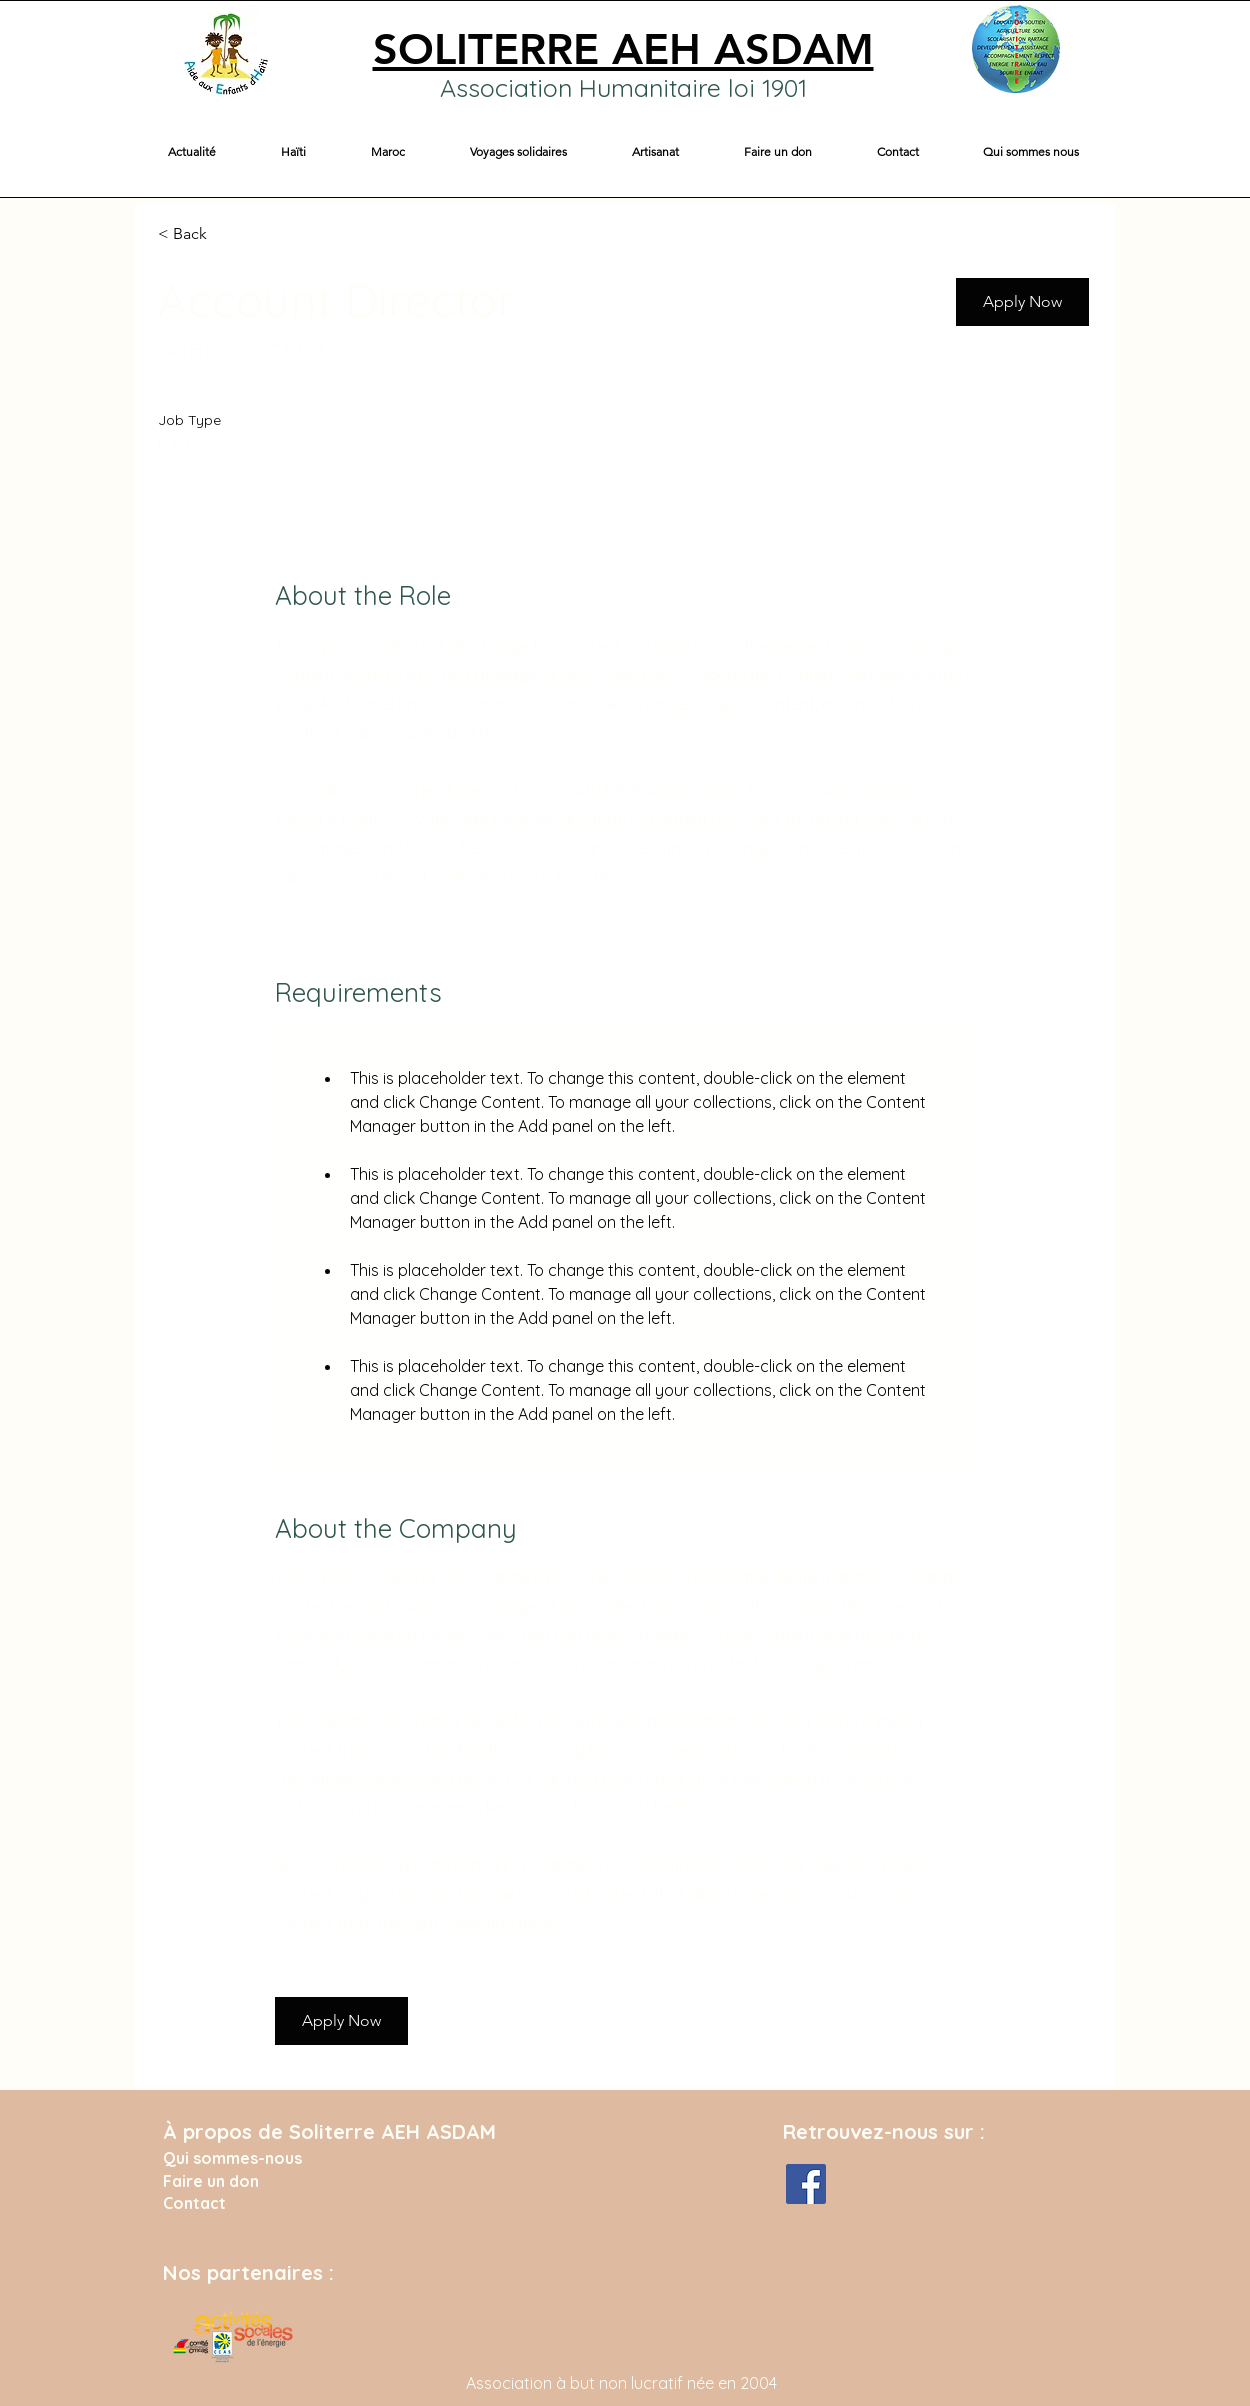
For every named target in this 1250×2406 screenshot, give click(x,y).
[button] (293, 151)
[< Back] (229, 234)
